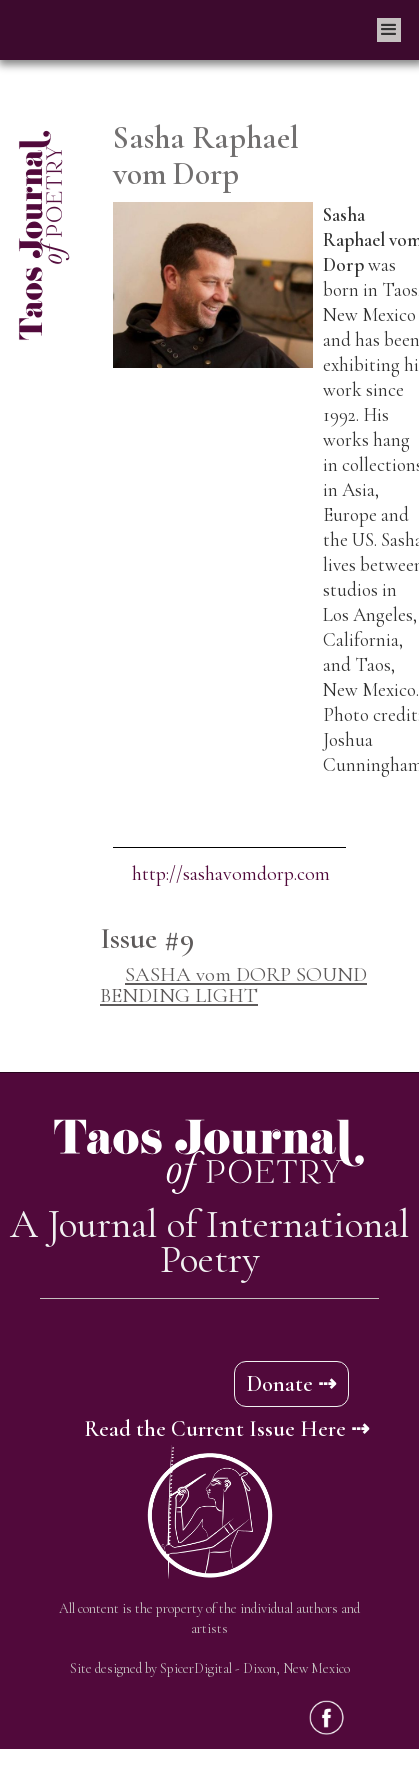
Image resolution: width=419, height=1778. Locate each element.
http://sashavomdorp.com (231, 874)
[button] (389, 30)
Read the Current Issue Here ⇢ (226, 1429)
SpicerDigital (196, 1668)
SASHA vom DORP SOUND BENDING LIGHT (233, 985)
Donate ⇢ (291, 1384)
